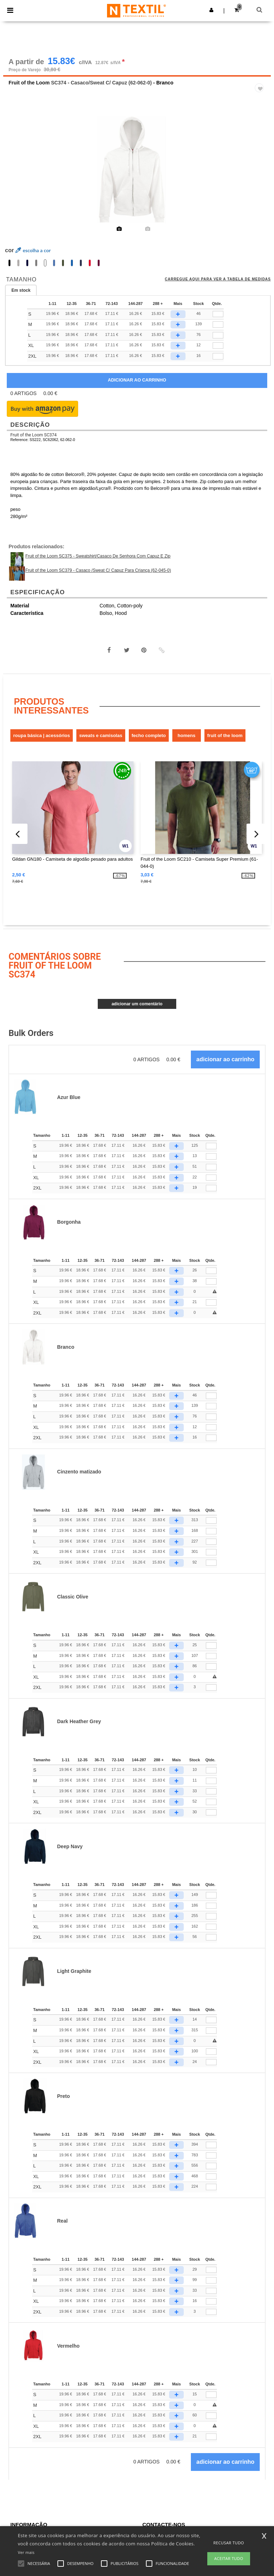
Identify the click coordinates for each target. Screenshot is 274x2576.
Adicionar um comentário (137, 1004)
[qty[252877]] (218, 357)
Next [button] (260, 175)
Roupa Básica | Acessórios (41, 736)
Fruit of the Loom (29, 84)
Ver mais (26, 2552)
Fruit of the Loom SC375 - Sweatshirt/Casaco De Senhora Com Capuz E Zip (98, 557)
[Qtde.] (211, 1147)
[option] (137, 171)
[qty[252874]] (218, 346)
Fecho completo (149, 736)
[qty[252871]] (218, 315)
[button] (211, 10)
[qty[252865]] (218, 336)
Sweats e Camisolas (100, 736)
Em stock (20, 291)
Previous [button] (18, 175)
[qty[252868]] (218, 325)
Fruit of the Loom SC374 (33, 436)
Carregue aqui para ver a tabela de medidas (218, 280)
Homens (187, 736)
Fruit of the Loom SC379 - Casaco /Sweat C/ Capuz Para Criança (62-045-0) (98, 571)
